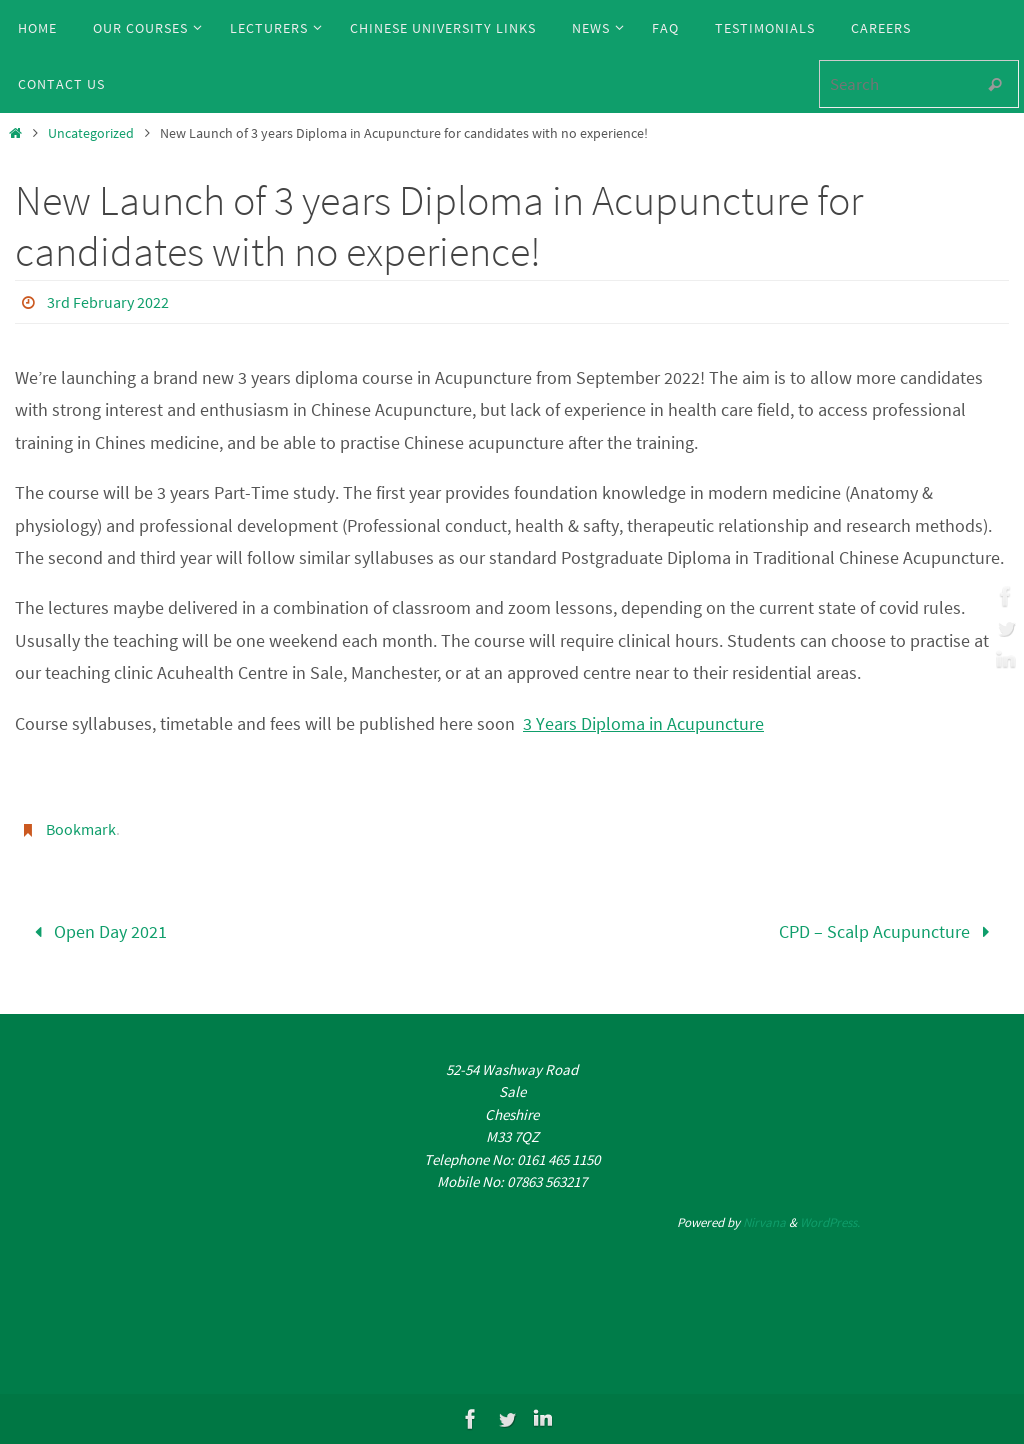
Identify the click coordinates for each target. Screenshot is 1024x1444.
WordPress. (830, 1222)
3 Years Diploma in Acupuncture (643, 723)
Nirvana (764, 1222)
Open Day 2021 (96, 931)
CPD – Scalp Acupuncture (889, 931)
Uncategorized (91, 133)
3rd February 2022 (108, 302)
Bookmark (81, 829)
